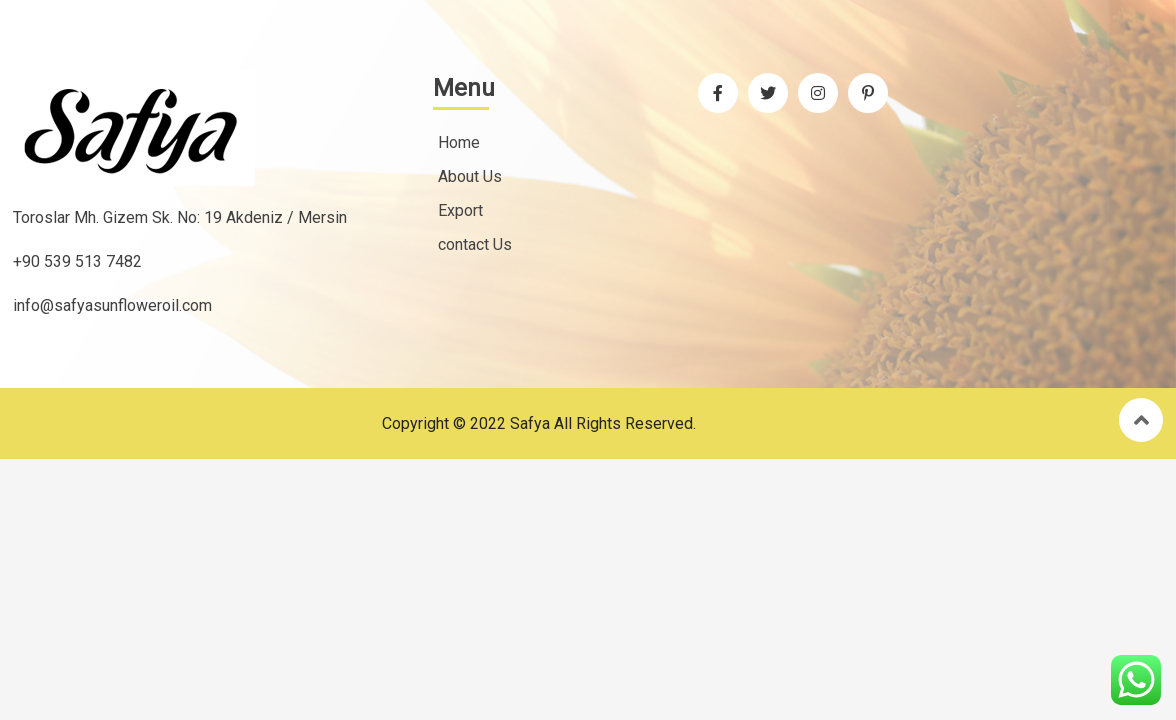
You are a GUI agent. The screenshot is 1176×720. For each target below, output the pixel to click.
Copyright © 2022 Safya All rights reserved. (539, 423)
